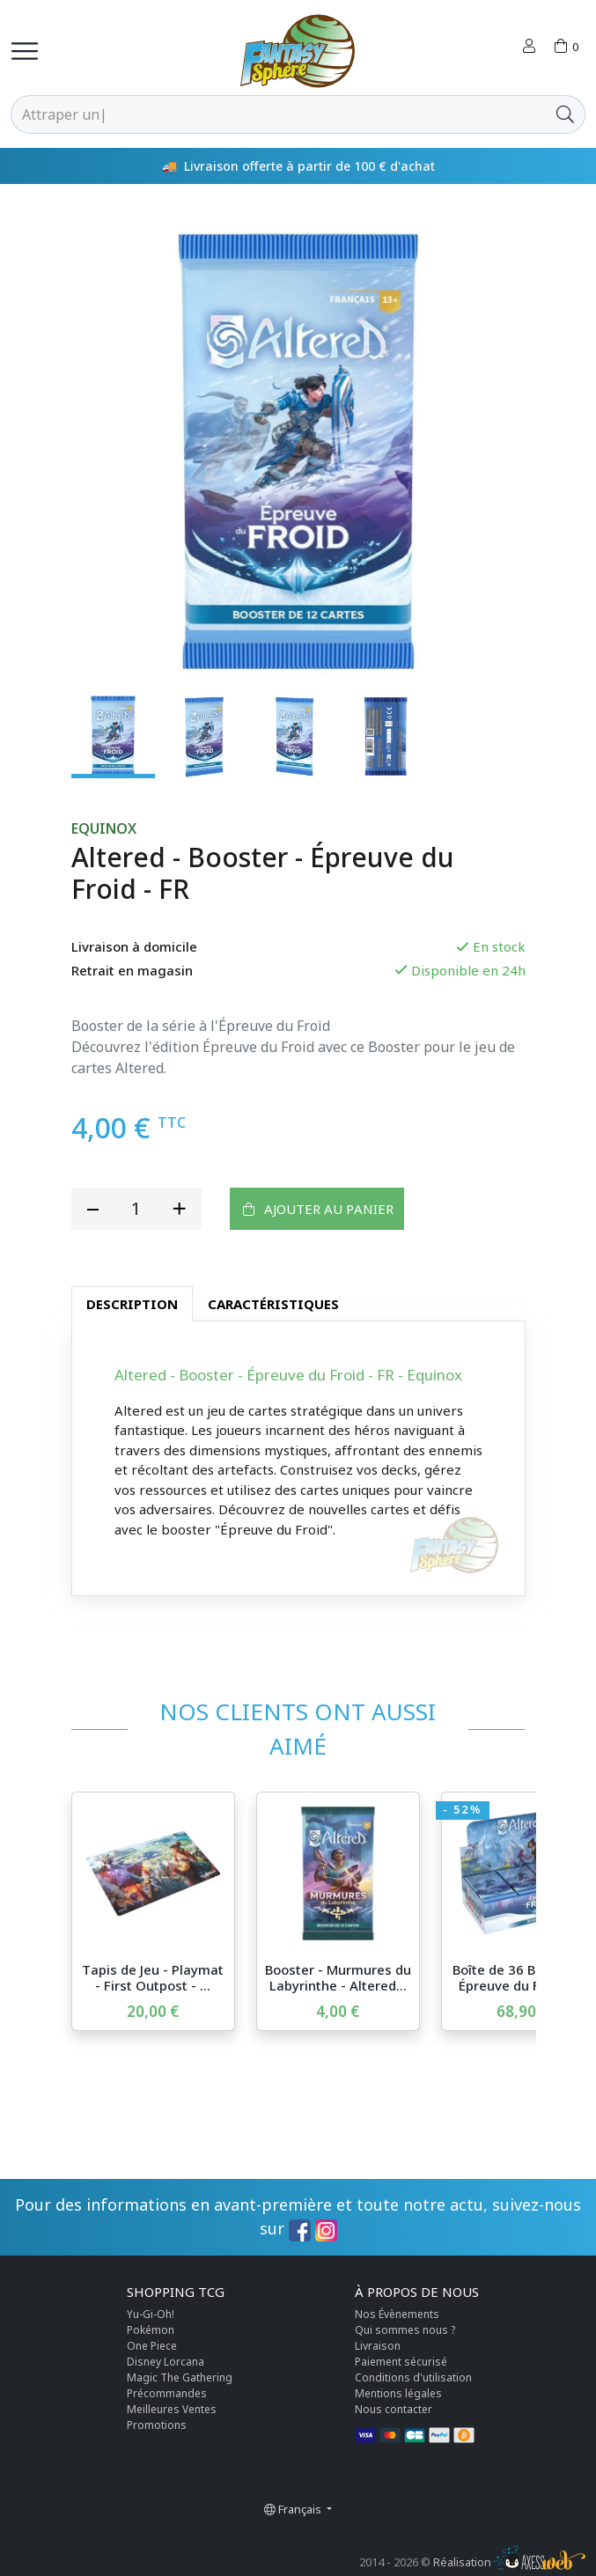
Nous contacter (393, 2409)
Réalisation (509, 2562)
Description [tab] (132, 1304)
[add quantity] (180, 1209)
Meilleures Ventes (172, 2409)
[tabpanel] (298, 1458)
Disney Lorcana (165, 2361)
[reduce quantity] (93, 1209)
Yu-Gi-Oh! (150, 2314)
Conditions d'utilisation (413, 2377)
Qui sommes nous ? (405, 2329)
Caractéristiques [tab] (273, 1304)
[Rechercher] (279, 114)
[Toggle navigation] (25, 51)
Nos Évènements (397, 2314)
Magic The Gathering (179, 2377)
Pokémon (150, 2329)
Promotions (157, 2425)
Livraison (378, 2345)
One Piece (152, 2345)
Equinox (103, 829)
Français (294, 2509)
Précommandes (167, 2393)
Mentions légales (398, 2393)
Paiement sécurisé (401, 2361)
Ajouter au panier (317, 1208)
